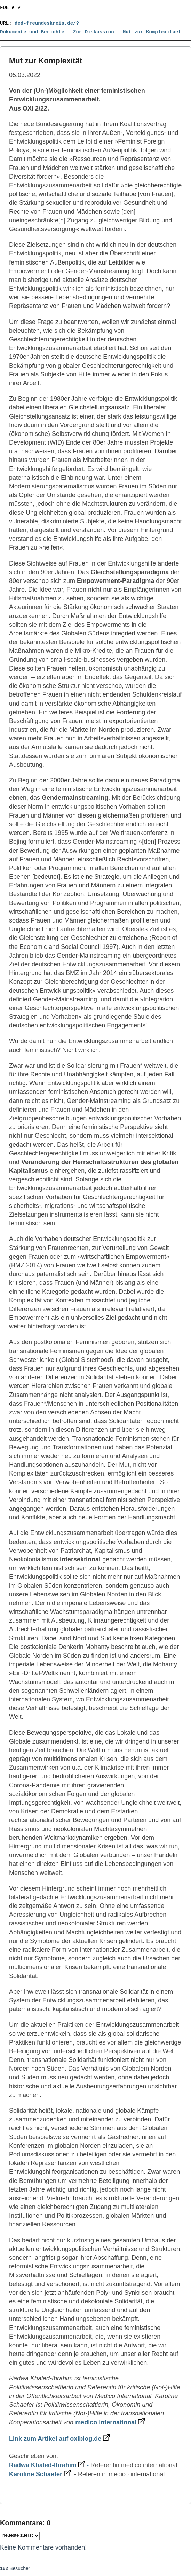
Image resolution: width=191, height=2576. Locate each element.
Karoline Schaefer (40, 2474)
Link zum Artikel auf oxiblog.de (59, 2438)
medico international (110, 2422)
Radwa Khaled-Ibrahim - (49, 2465)
